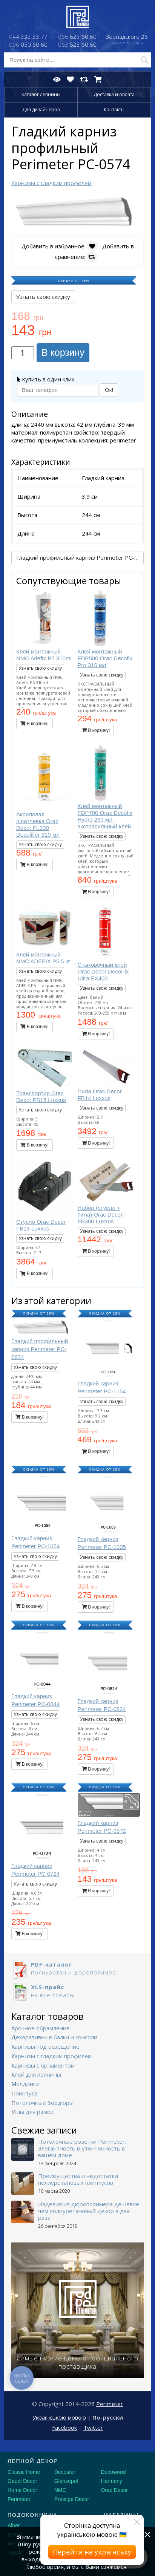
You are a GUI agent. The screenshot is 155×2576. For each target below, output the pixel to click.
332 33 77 (28, 36)
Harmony (111, 2481)
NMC (60, 2490)
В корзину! (34, 723)
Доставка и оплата (114, 94)
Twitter (93, 2427)
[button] (137, 201)
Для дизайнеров (41, 109)
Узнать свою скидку (43, 296)
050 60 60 (28, 44)
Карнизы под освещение (45, 2046)
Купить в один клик (45, 379)
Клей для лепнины (36, 2074)
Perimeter (109, 2404)
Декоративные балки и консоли (54, 2037)
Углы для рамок (32, 2111)
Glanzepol (66, 2481)
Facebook (64, 2427)
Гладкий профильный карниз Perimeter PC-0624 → (80, 557)
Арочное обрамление (40, 2028)
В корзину (62, 352)
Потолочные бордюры (42, 2102)
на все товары (77, 1991)
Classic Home (24, 2472)
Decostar (64, 2472)
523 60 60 (77, 44)
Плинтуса (24, 2093)
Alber (14, 2525)
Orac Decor (114, 2490)
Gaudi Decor (22, 2481)
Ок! (109, 390)
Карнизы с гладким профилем (51, 2056)
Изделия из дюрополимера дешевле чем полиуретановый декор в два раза (88, 2210)
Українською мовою (59, 2417)
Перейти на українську (92, 2551)
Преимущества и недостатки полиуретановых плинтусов (78, 2179)
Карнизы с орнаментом (43, 2065)
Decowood (113, 2472)
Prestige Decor (71, 2499)
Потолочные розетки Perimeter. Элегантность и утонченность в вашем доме (82, 2148)
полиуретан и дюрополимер (77, 1968)
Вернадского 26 (126, 40)
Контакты (114, 109)
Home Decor (22, 2490)
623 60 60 (77, 36)
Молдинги (25, 2084)
